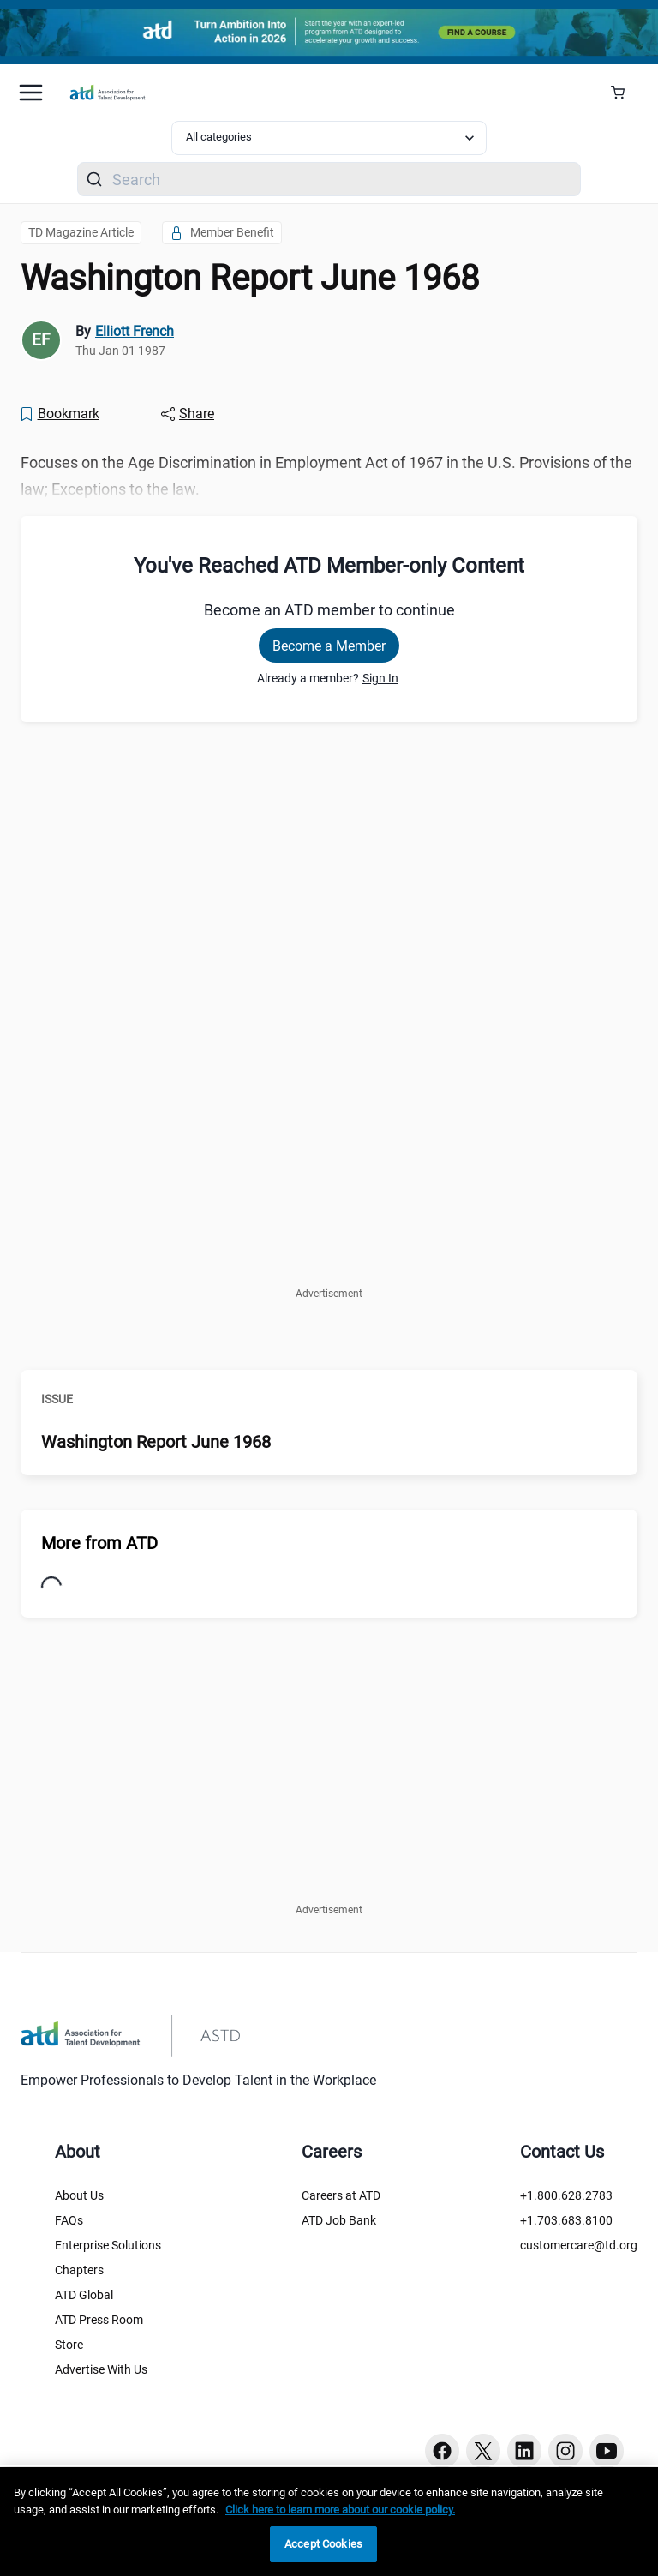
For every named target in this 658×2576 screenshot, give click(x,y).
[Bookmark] (59, 414)
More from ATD (99, 1543)
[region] (329, 2521)
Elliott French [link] (134, 331)
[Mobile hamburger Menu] (31, 92)
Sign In (380, 678)
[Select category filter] (329, 138)
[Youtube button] (606, 2451)
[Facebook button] (442, 2451)
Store (69, 2344)
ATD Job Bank (339, 2220)
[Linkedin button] (524, 2451)
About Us (79, 2195)
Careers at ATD (341, 2195)
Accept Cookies (323, 2543)
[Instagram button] (565, 2451)
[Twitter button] (483, 2451)
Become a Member (329, 646)
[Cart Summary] (624, 92)
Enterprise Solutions (108, 2245)
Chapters (79, 2270)
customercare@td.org (578, 2245)
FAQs (69, 2220)
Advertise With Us (101, 2369)
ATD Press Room (99, 2320)
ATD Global (84, 2295)
